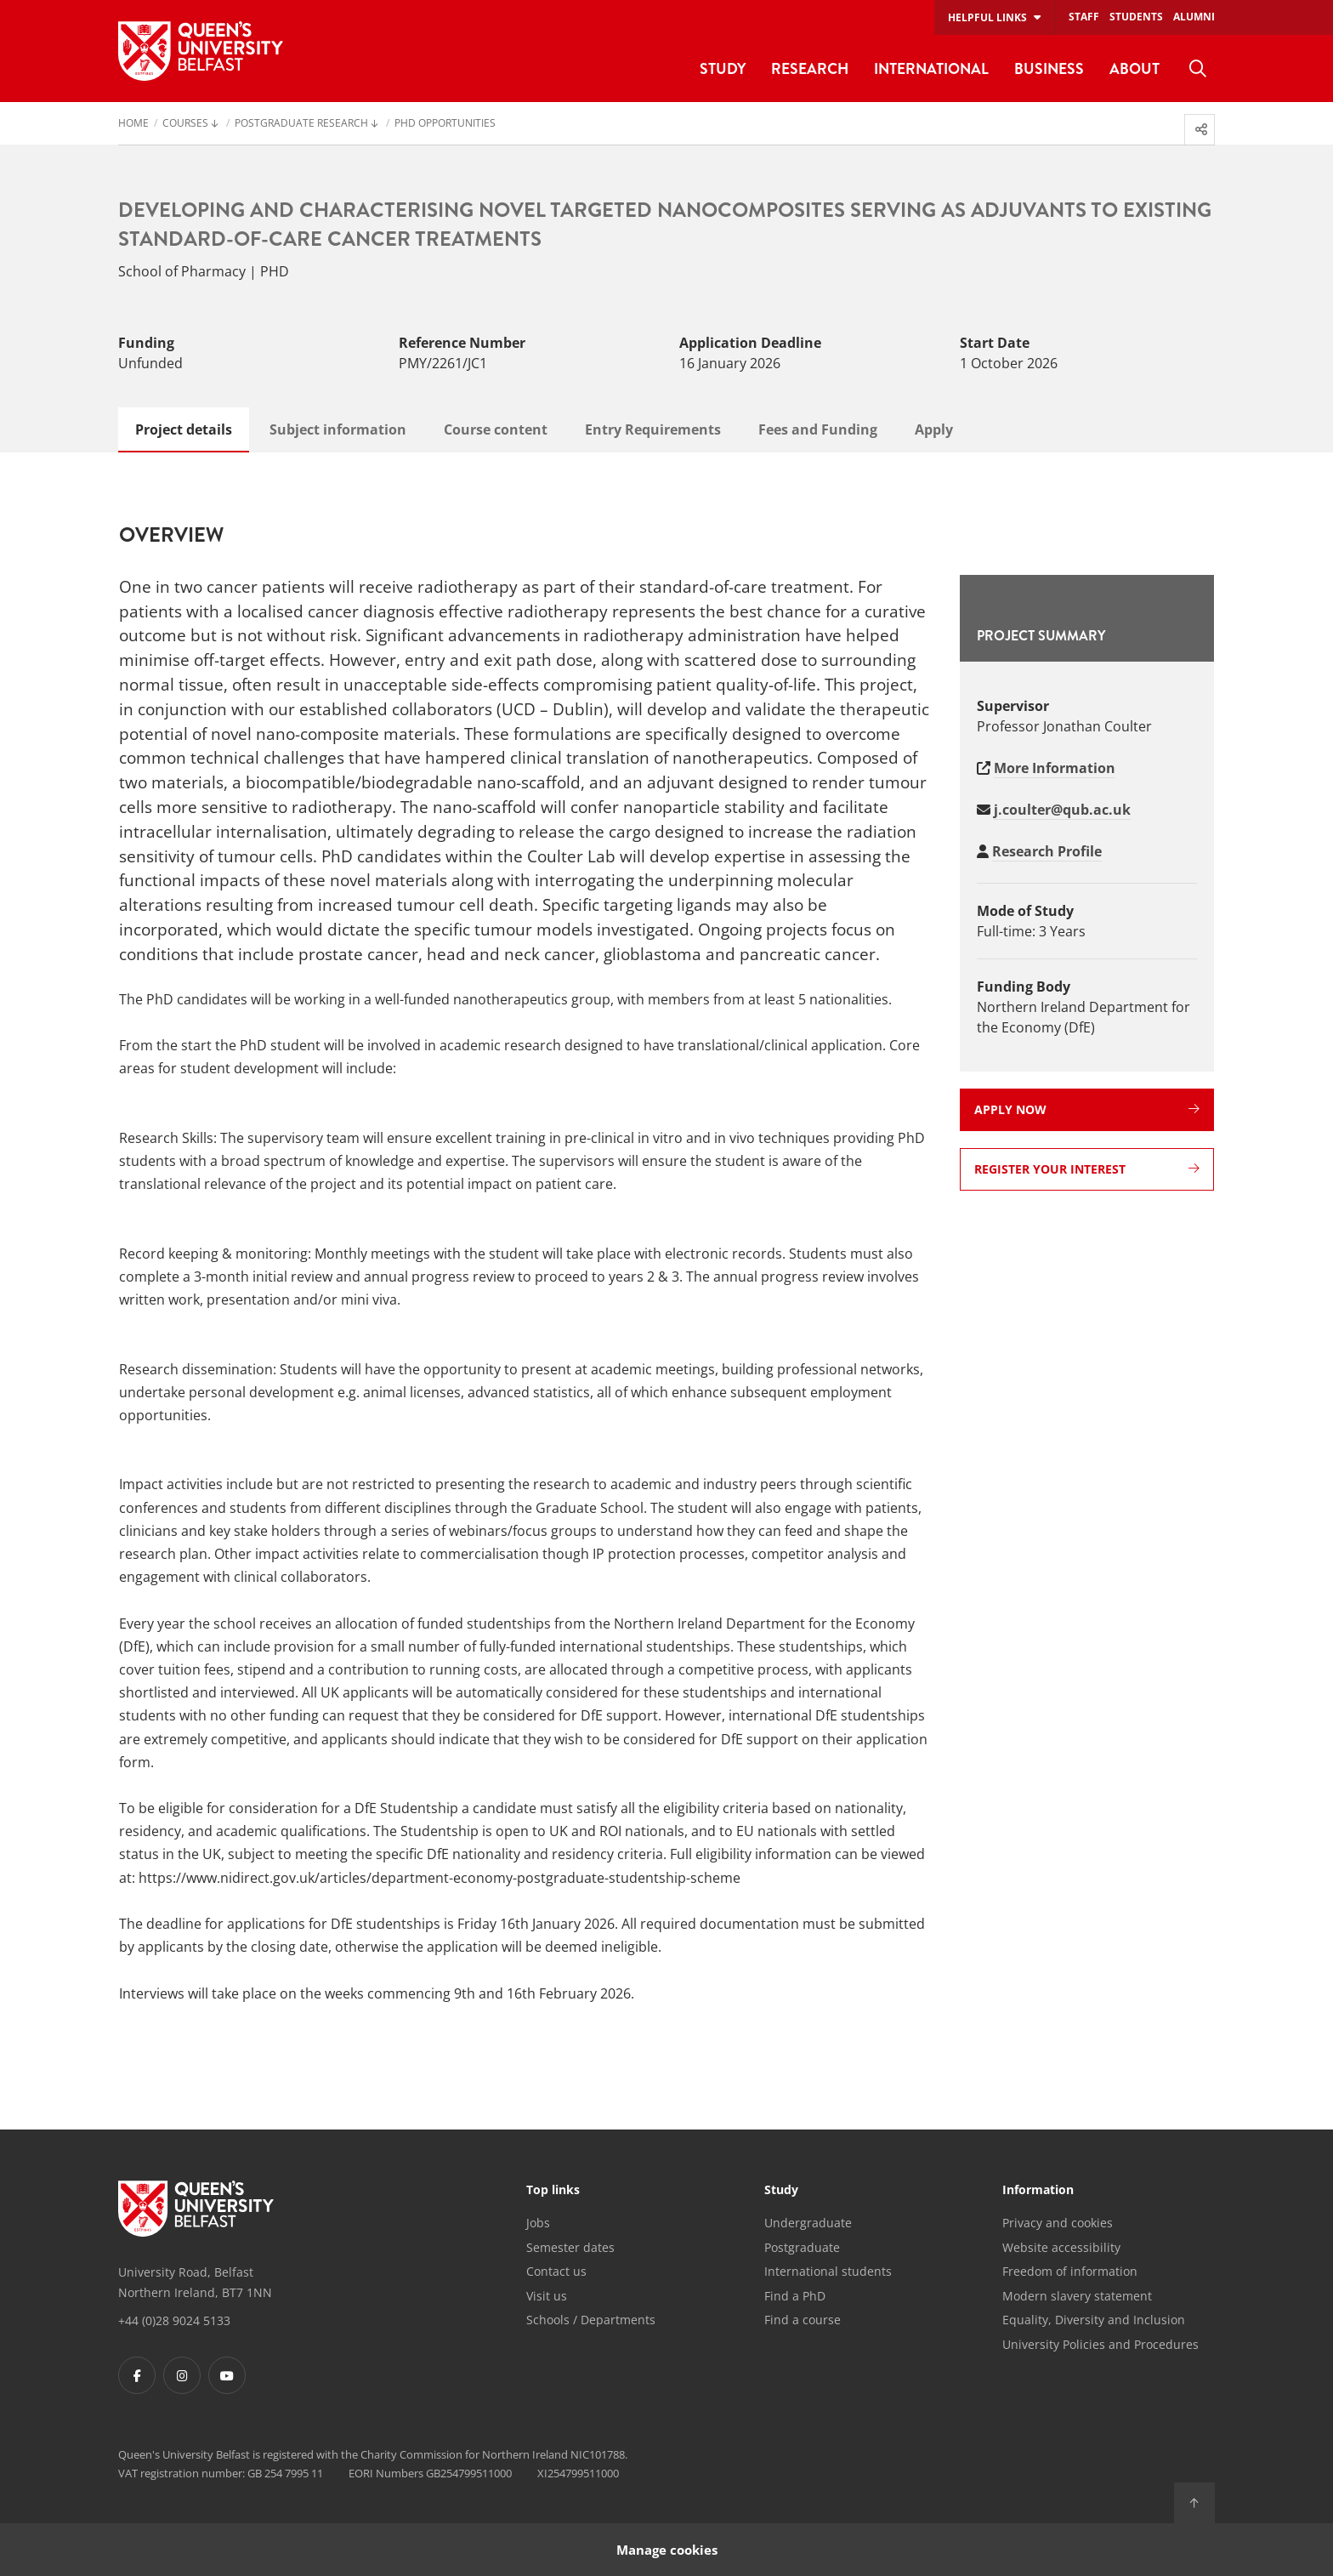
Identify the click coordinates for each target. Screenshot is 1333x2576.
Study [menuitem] (723, 68)
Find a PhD (794, 2296)
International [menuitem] (931, 68)
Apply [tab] (934, 429)
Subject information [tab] (337, 429)
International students (828, 2271)
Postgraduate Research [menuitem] (301, 124)
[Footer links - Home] (196, 2209)
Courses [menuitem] (185, 124)
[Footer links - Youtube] (227, 2375)
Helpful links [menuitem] (987, 17)
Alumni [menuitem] (1194, 16)
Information (1038, 2191)
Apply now (1087, 1109)
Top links (553, 2191)
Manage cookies (667, 2549)
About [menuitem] (1134, 68)
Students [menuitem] (1136, 16)
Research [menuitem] (809, 68)
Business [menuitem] (1049, 68)
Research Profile (1047, 851)
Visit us (546, 2296)
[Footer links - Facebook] (137, 2375)
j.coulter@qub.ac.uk (1062, 809)
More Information (1054, 768)
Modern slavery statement (1077, 2296)
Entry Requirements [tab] (653, 429)
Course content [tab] (495, 429)
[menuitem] (1198, 69)
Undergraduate (808, 2223)
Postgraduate (802, 2247)
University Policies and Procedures (1100, 2344)
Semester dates (570, 2247)
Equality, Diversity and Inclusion (1093, 2320)
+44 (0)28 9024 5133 (174, 2320)
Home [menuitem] (133, 124)
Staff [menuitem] (1084, 16)
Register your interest (1087, 1169)
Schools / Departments (590, 2320)
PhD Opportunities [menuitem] (445, 124)
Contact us (556, 2271)
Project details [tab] (183, 429)
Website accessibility (1061, 2247)
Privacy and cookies (1057, 2223)
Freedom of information (1069, 2271)
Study (781, 2191)
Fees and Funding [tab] (817, 429)
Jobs (538, 2223)
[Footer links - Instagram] (182, 2375)
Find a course (802, 2320)
